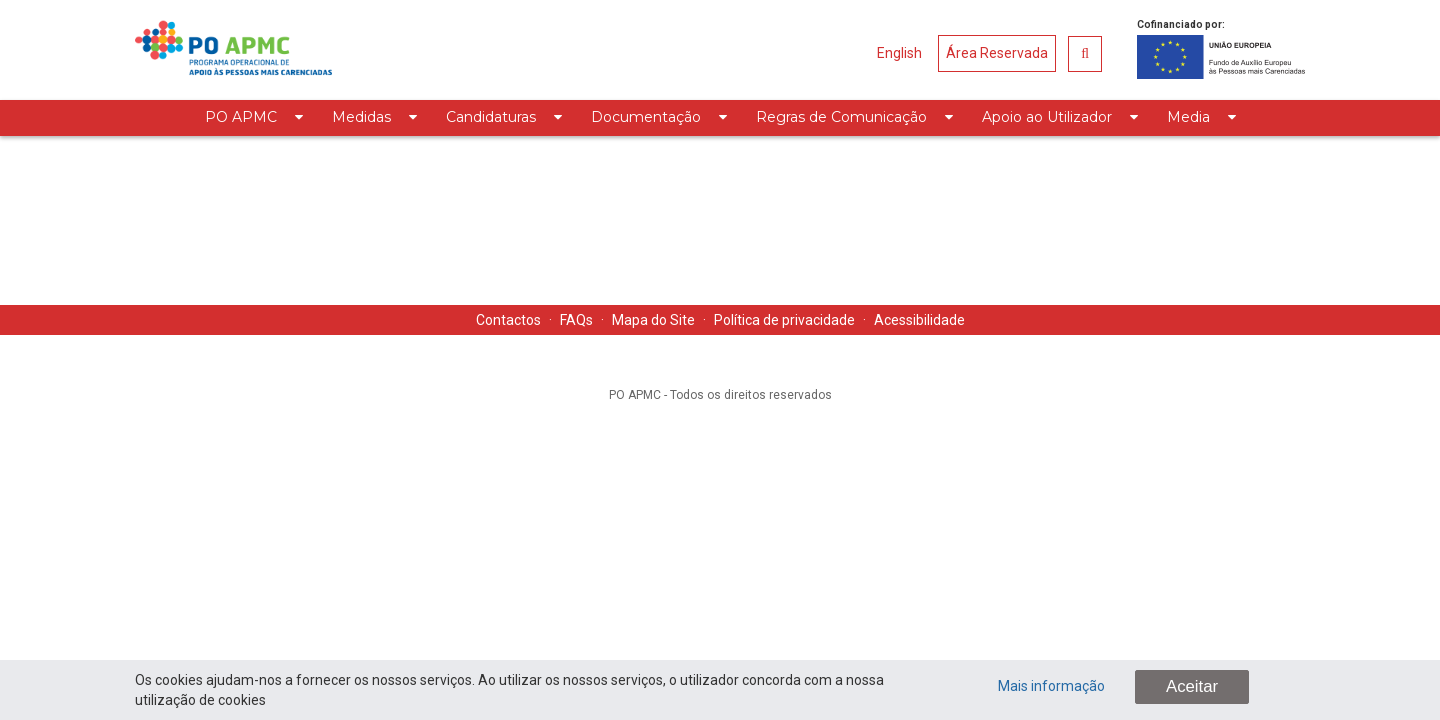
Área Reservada (997, 53)
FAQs (576, 320)
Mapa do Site (653, 320)
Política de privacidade (784, 320)
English (899, 53)
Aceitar (1192, 686)
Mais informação (1051, 686)
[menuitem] (253, 118)
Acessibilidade (919, 320)
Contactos (508, 320)
